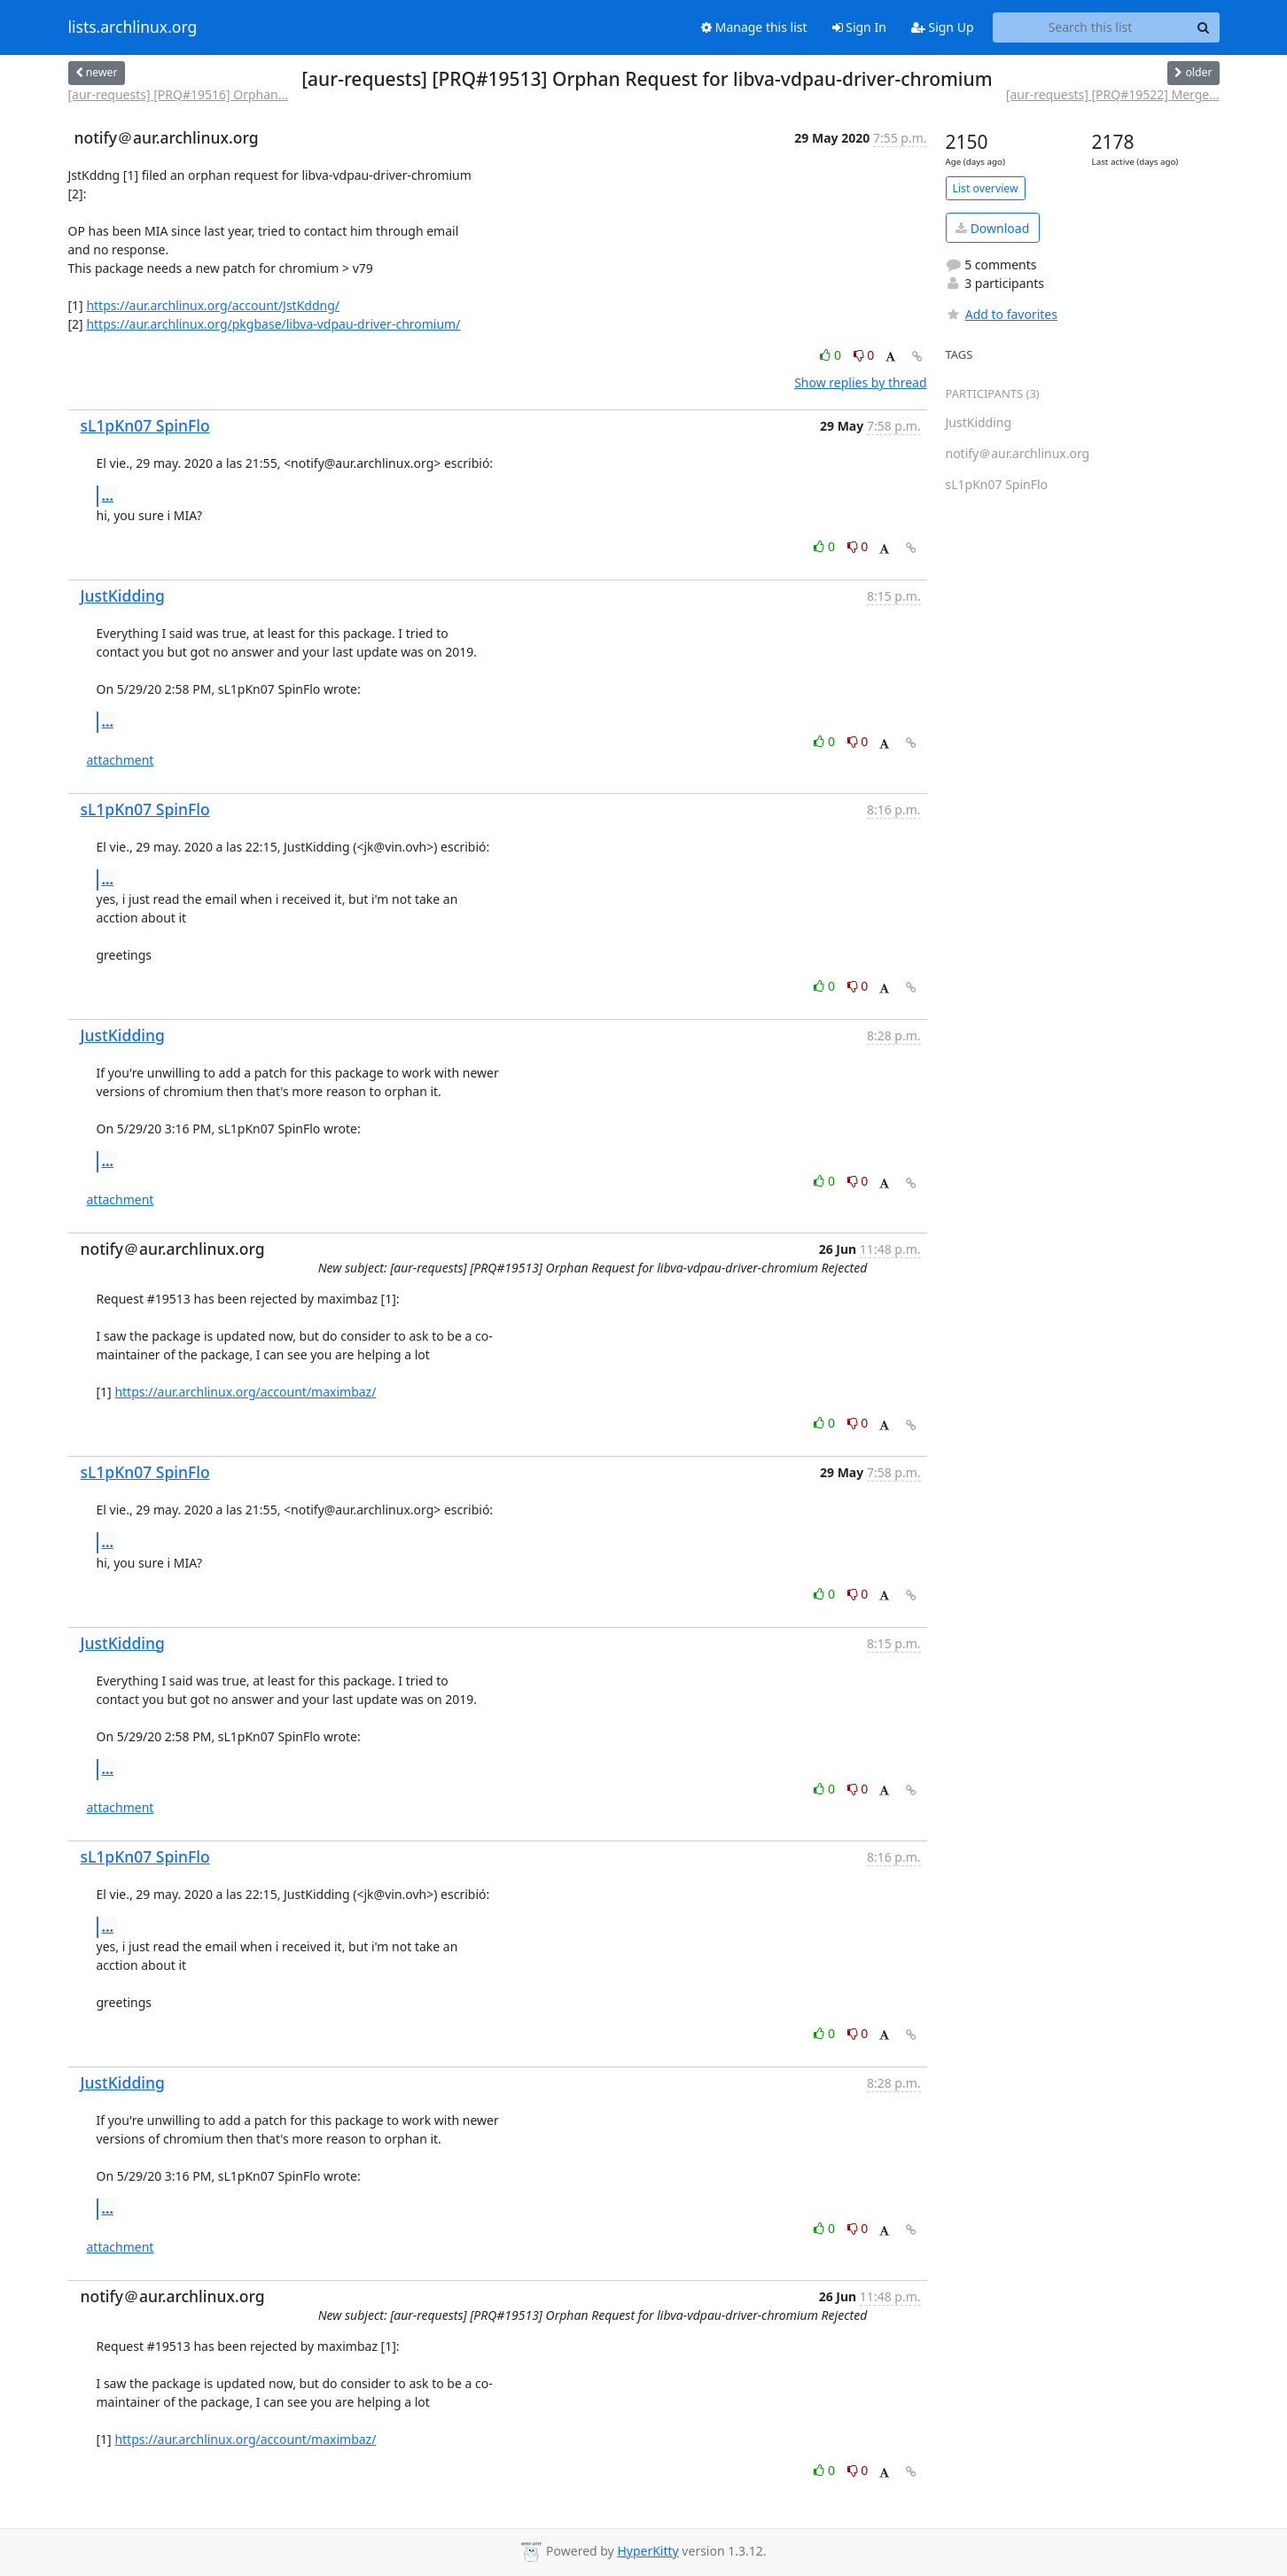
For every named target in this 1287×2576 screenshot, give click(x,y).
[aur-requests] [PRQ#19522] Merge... (1113, 94)
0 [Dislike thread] (864, 354)
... (108, 495)
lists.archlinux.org (133, 27)
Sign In (859, 27)
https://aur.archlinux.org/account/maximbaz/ (245, 1391)
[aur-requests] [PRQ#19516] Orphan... (178, 94)
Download (992, 228)
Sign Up (942, 27)
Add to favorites (1001, 314)
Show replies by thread (860, 382)
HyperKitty (647, 2550)
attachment (120, 759)
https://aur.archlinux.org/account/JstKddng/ (212, 305)
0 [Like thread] (832, 354)
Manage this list (754, 27)
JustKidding (123, 595)
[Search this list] (1091, 27)
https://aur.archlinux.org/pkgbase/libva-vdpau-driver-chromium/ (273, 323)
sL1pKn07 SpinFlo (145, 425)
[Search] (1204, 27)
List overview (985, 188)
